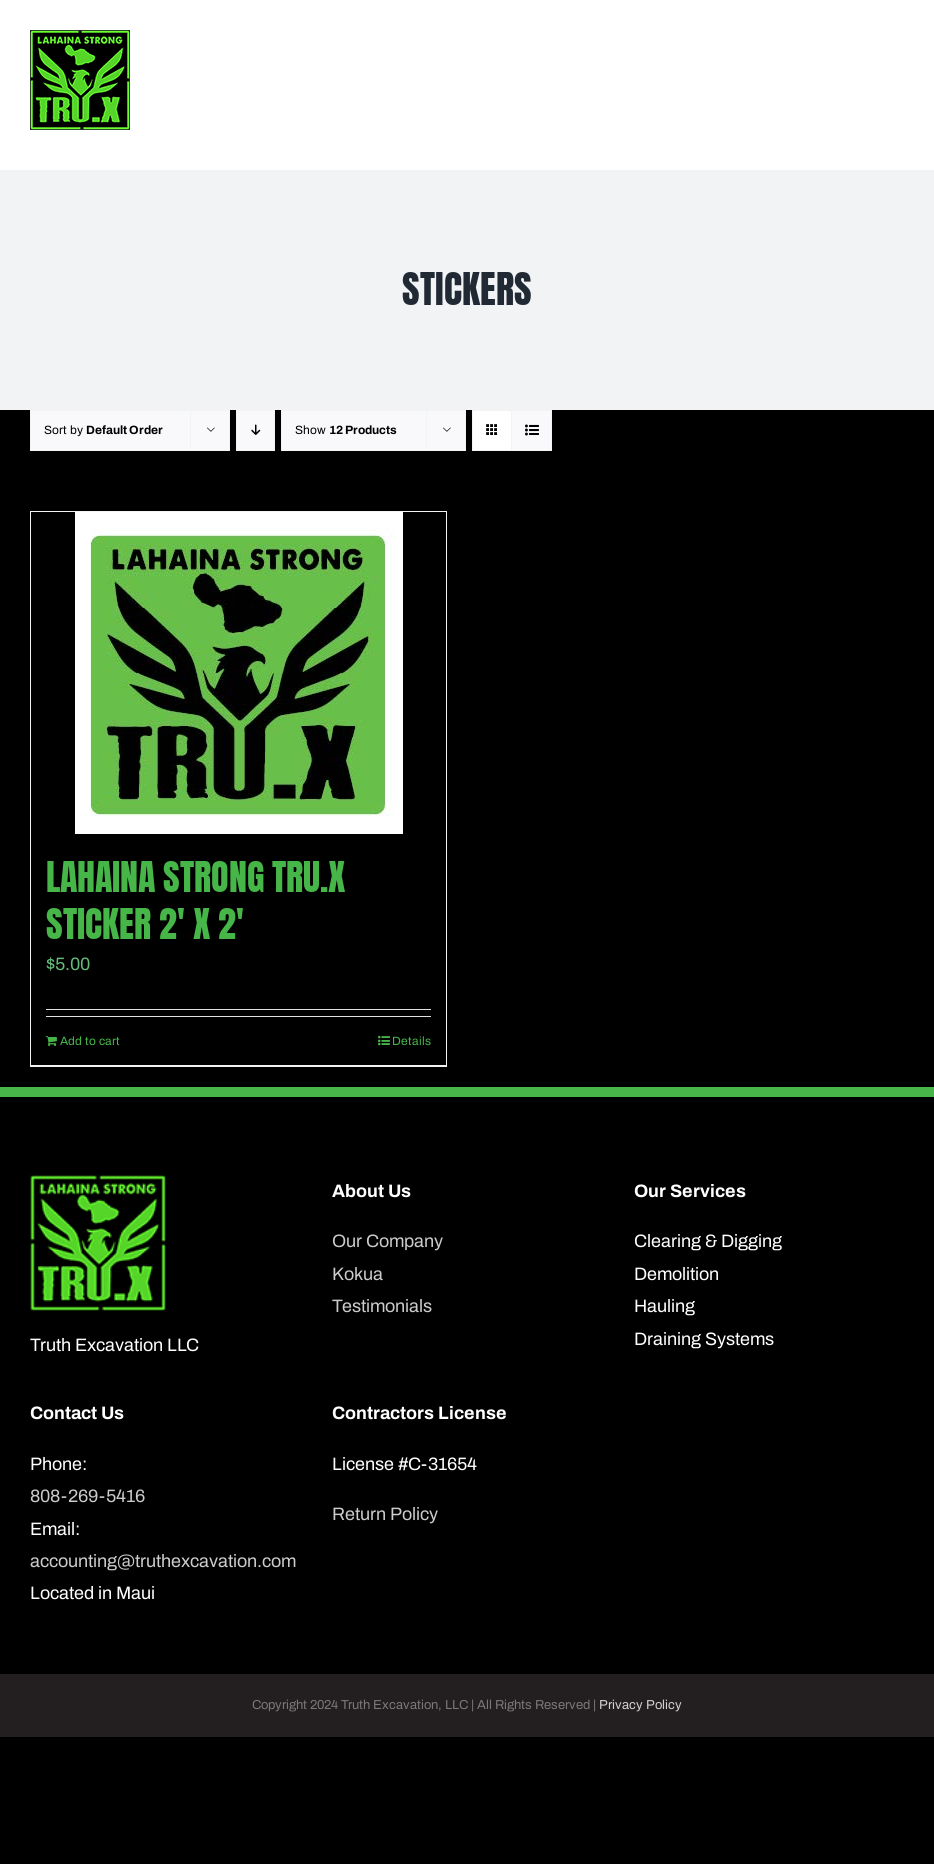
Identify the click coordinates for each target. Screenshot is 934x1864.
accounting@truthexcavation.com (163, 1561)
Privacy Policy (640, 1705)
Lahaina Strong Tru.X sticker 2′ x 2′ (195, 900)
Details (411, 1041)
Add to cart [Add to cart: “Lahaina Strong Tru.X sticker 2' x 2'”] (90, 1041)
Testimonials (382, 1306)
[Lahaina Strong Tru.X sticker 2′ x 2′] (238, 673)
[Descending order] (255, 430)
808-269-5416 (87, 1496)
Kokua (357, 1274)
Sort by (103, 430)
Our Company (387, 1241)
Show (346, 430)
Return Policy (385, 1514)
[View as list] (531, 430)
